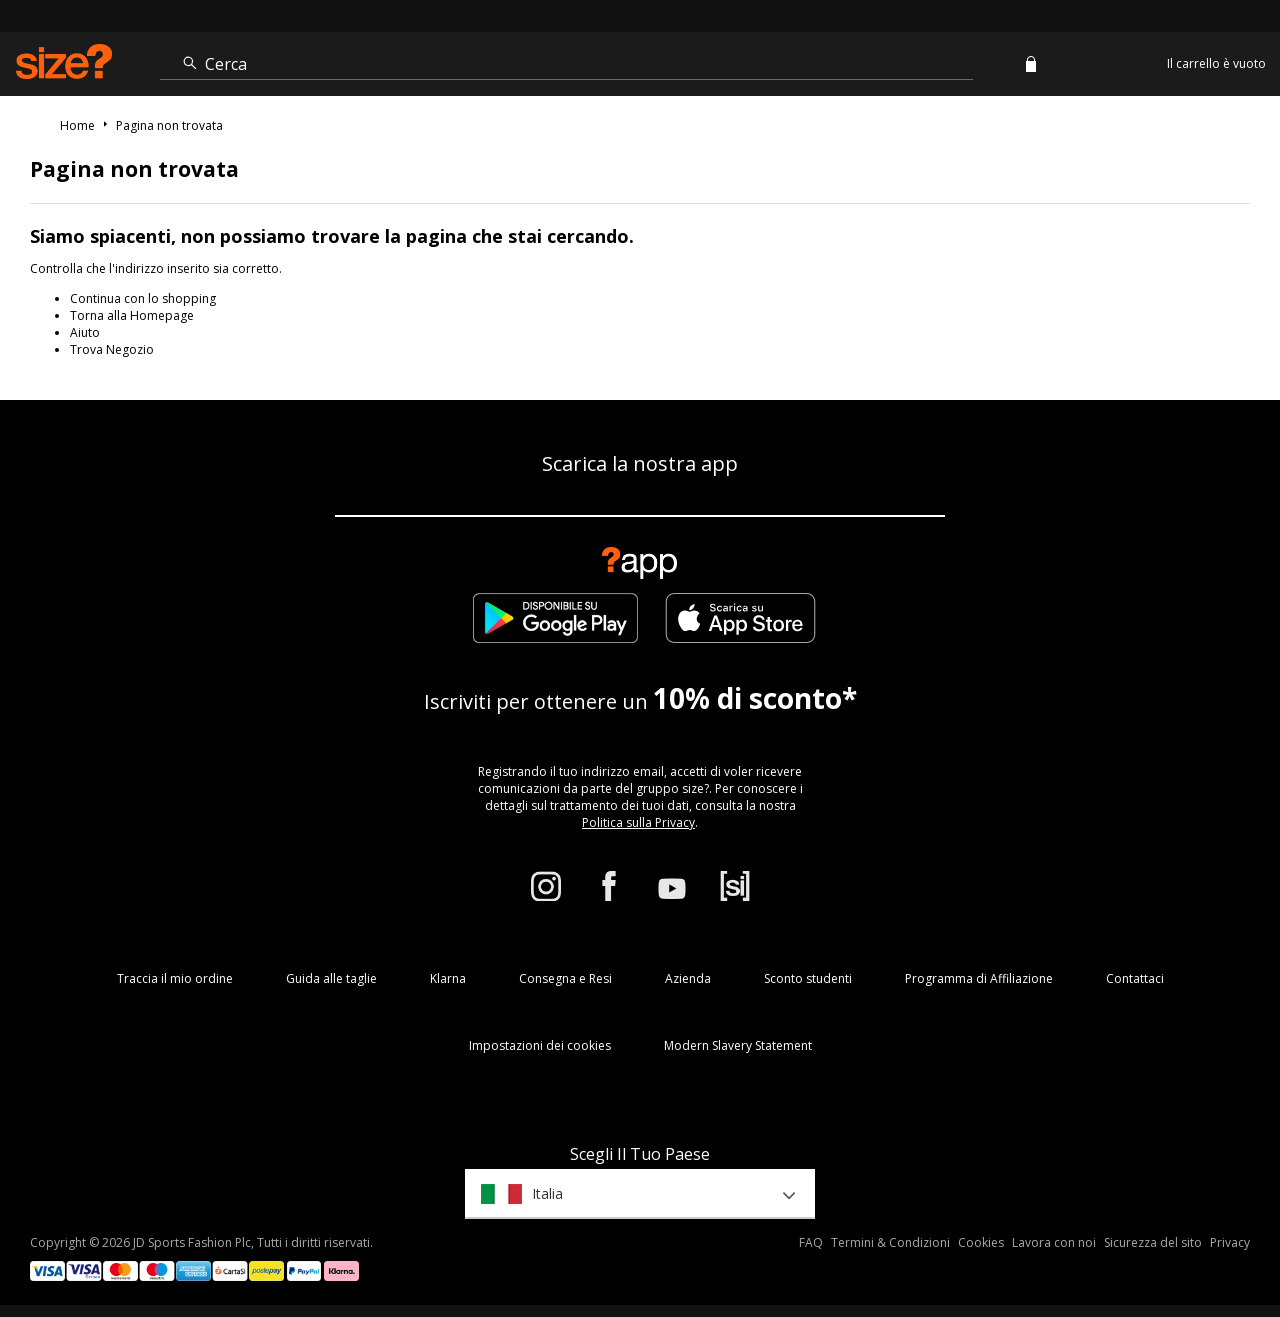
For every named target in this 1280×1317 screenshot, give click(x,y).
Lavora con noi (1054, 1242)
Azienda (688, 978)
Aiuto (85, 332)
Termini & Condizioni (890, 1242)
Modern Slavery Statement (738, 1045)
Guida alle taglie (331, 978)
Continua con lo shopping (143, 298)
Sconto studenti (808, 978)
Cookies (981, 1242)
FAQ (811, 1242)
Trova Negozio (112, 349)
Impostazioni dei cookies (540, 1045)
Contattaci (1135, 978)
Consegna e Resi (565, 978)
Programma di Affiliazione (979, 978)
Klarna (448, 978)
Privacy (1230, 1242)
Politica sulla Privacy (638, 822)
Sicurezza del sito (1153, 1242)
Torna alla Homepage (132, 315)
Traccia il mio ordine (175, 978)
